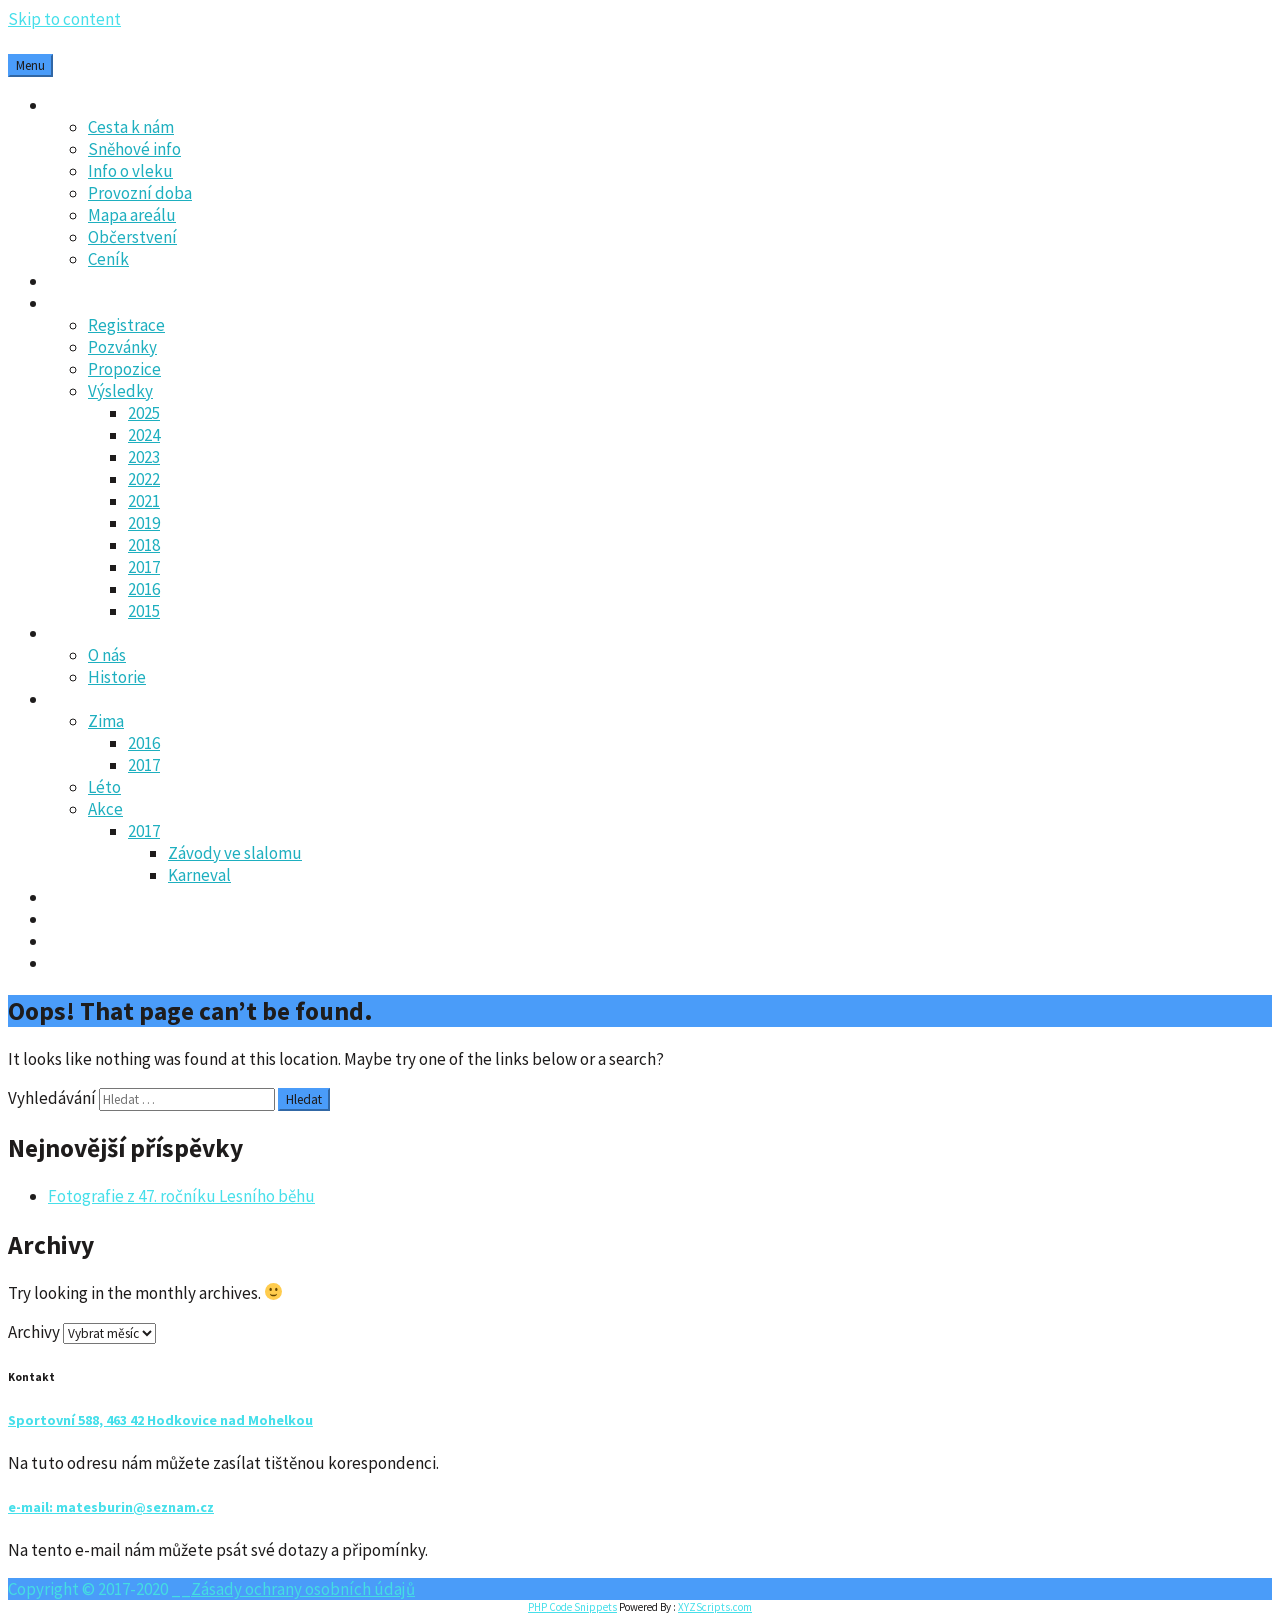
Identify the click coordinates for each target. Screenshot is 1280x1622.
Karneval (199, 875)
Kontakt (77, 919)
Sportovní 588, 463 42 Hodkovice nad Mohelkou (160, 1420)
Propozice (124, 369)
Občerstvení (132, 237)
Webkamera (91, 963)
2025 (144, 413)
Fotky (69, 699)
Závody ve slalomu (235, 853)
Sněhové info (134, 149)
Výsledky (120, 391)
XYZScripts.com (715, 1607)
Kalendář (80, 897)
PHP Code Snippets (572, 1607)
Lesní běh (82, 303)
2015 (144, 611)
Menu (30, 65)
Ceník (108, 259)
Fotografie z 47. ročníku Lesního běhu (181, 1196)
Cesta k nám (131, 127)
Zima (106, 721)
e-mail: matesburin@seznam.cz (111, 1507)
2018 (144, 545)
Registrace (126, 325)
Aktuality (81, 281)
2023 (144, 457)
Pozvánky (122, 347)
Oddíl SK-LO (92, 633)
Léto (104, 787)
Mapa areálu (132, 215)
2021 (144, 501)
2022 (144, 479)
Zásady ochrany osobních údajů (160, 941)
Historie (117, 677)
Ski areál (79, 105)
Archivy (34, 1332)
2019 (144, 523)
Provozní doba (140, 193)
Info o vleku (130, 171)
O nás (107, 655)
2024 (144, 435)
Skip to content (64, 19)
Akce (105, 809)
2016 (144, 589)
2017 (144, 567)
